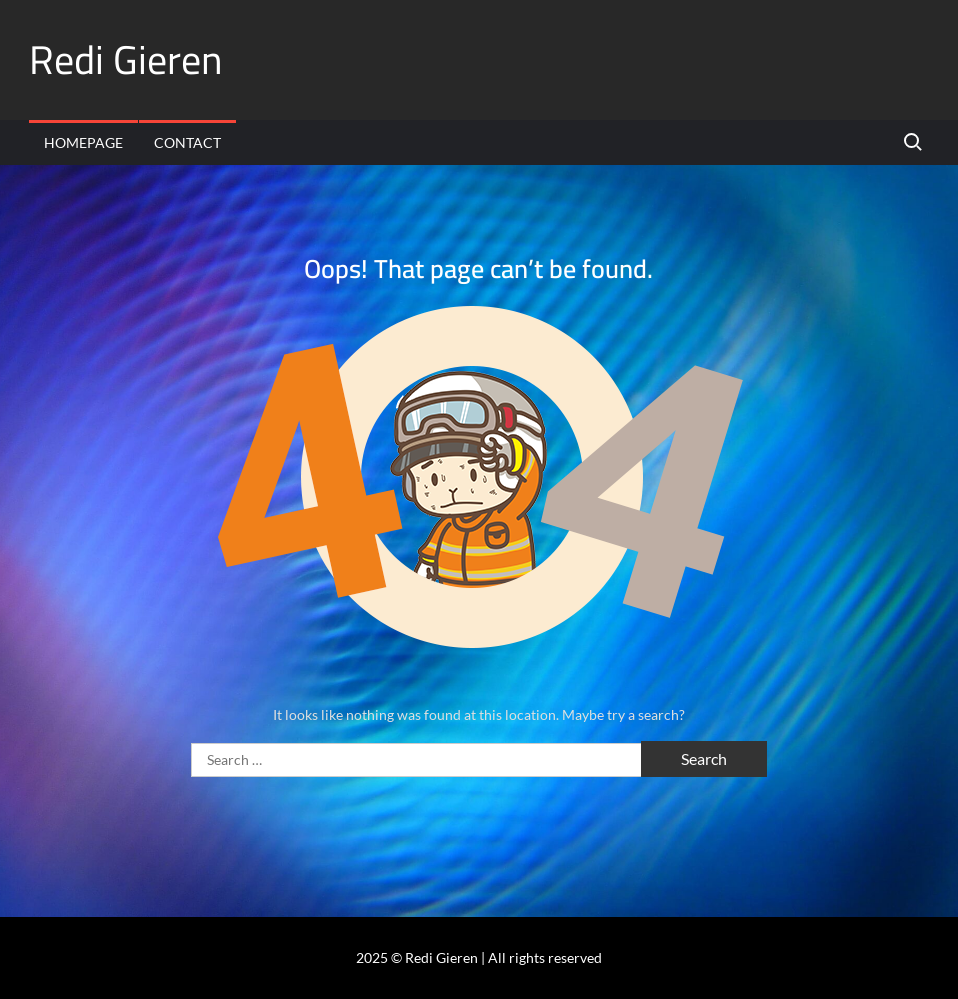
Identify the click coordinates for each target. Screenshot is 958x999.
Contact (187, 142)
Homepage (83, 142)
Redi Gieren (126, 59)
